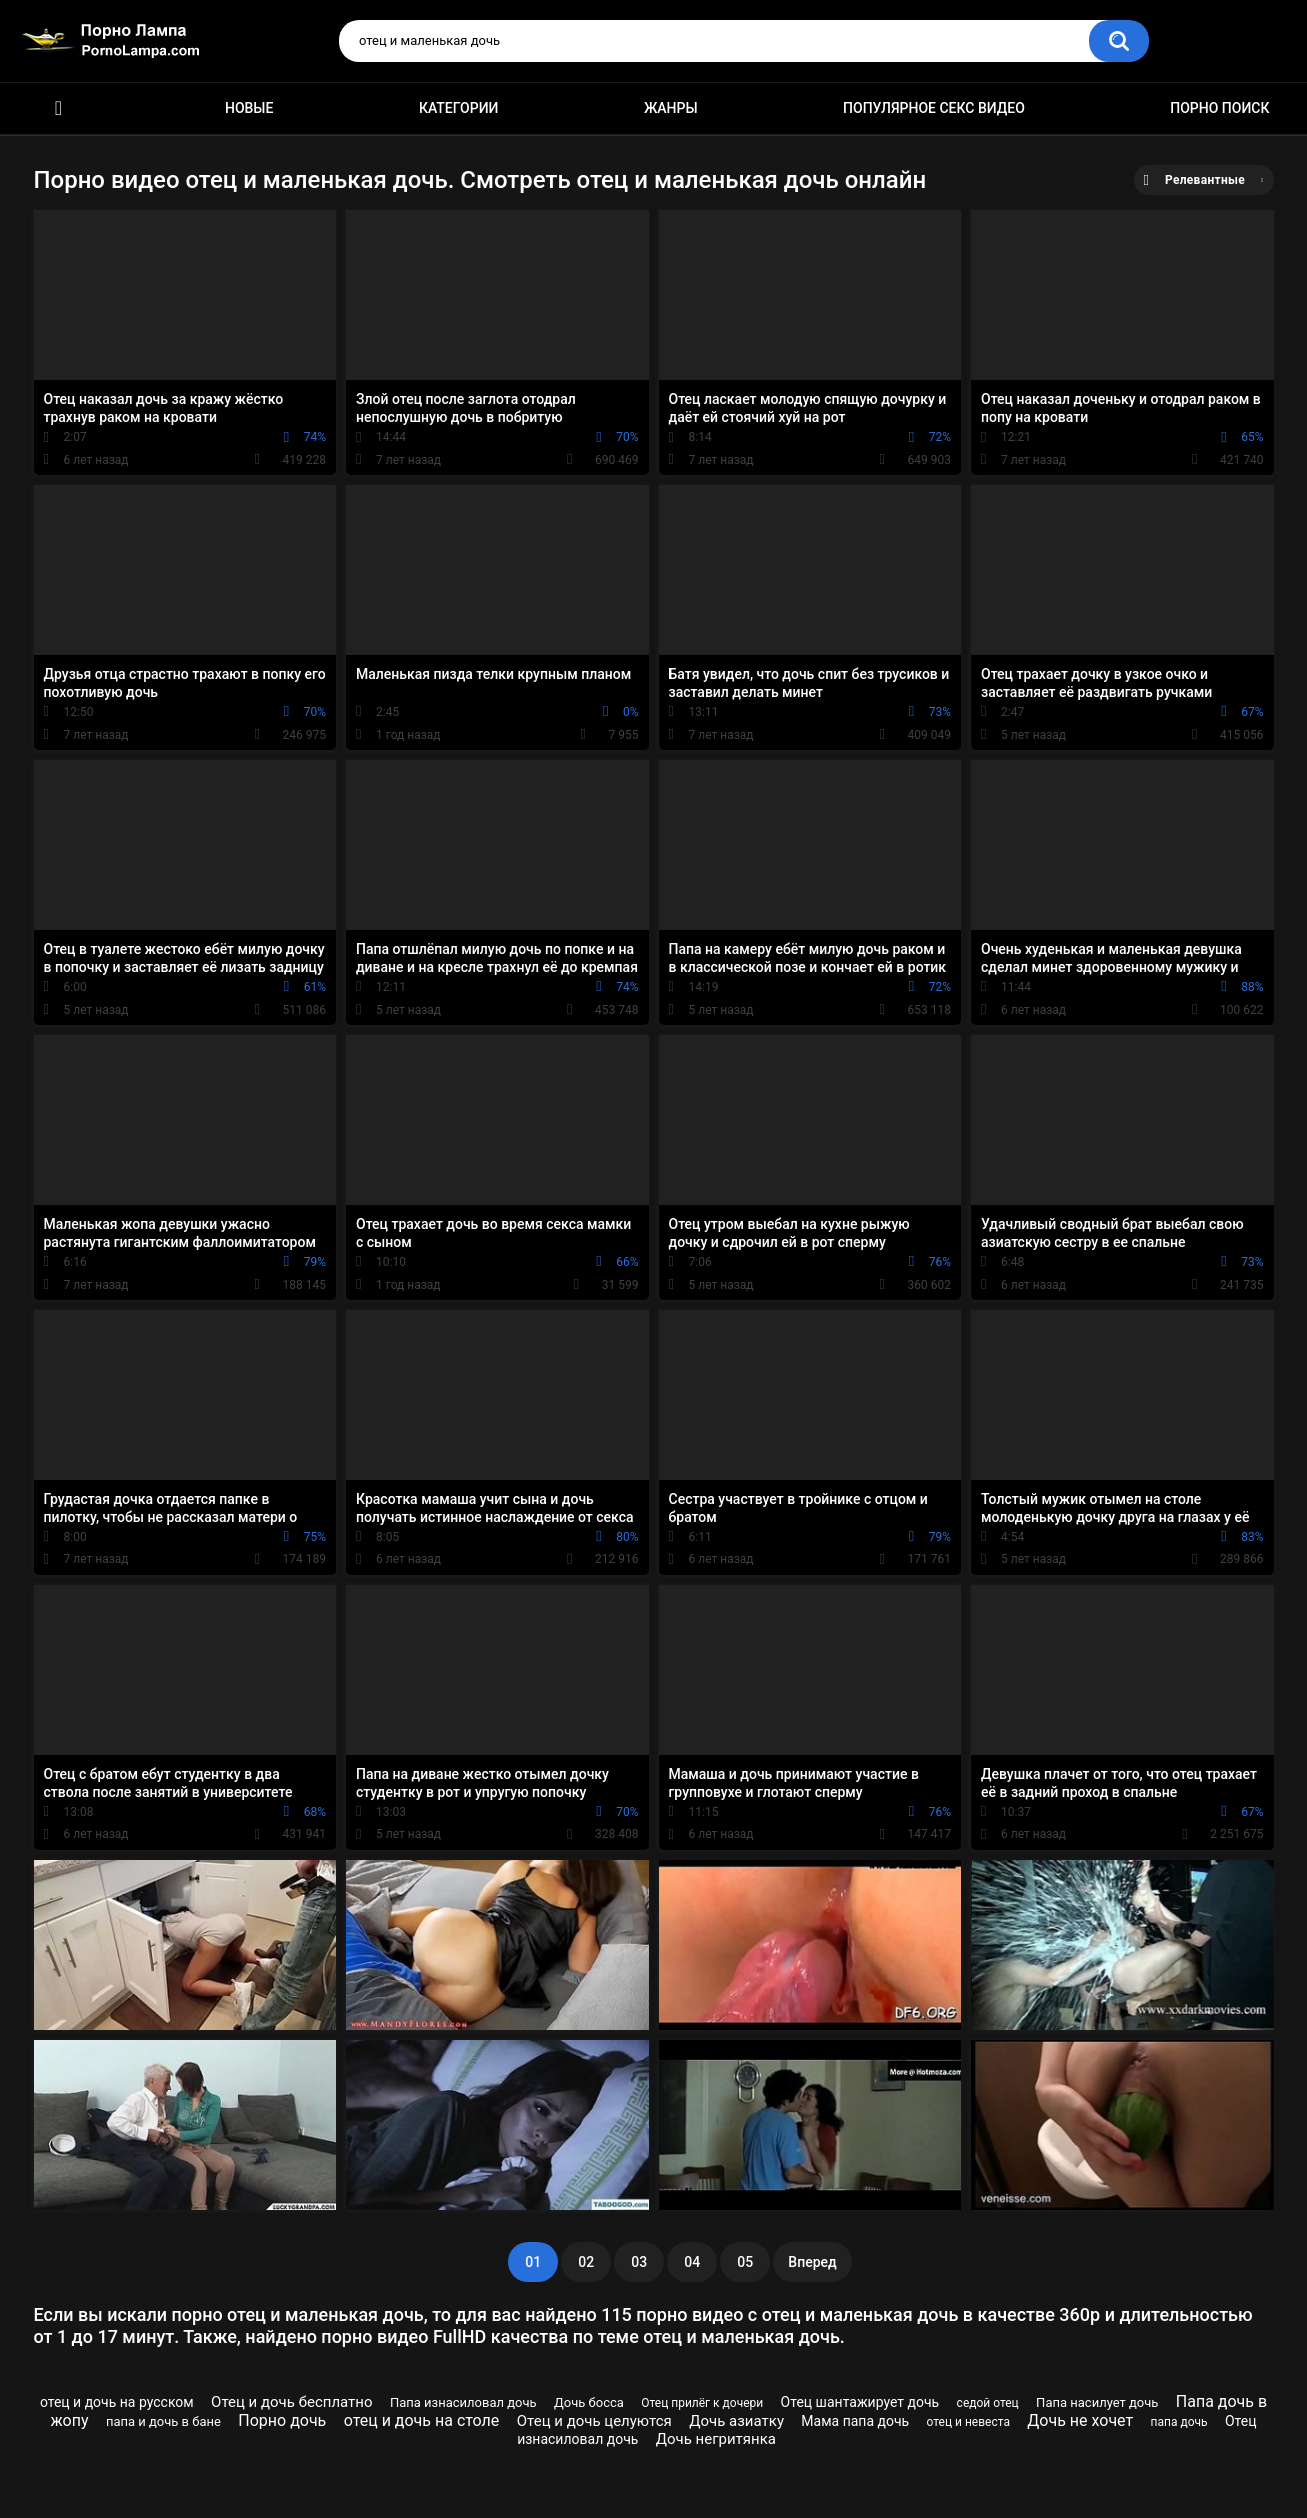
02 (586, 2262)
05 (745, 2262)
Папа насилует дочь (1097, 2402)
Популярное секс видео (934, 108)
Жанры (671, 108)
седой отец (988, 2403)
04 (692, 2262)
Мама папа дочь (855, 2421)
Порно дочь (282, 2420)
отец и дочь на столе (422, 2420)
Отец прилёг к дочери (702, 2403)
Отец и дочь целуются (594, 2421)
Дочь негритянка (716, 2439)
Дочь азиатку (736, 2421)
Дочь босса (589, 2402)
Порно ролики (59, 108)
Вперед (812, 2262)
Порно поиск (1219, 108)
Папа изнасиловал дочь (463, 2402)
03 (639, 2262)
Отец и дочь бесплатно (291, 2402)
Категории (459, 108)
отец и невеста (968, 2422)
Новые (249, 108)
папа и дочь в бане (163, 2421)
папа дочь (1179, 2422)
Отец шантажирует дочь (860, 2402)
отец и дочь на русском (117, 2402)
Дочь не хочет (1080, 2420)
